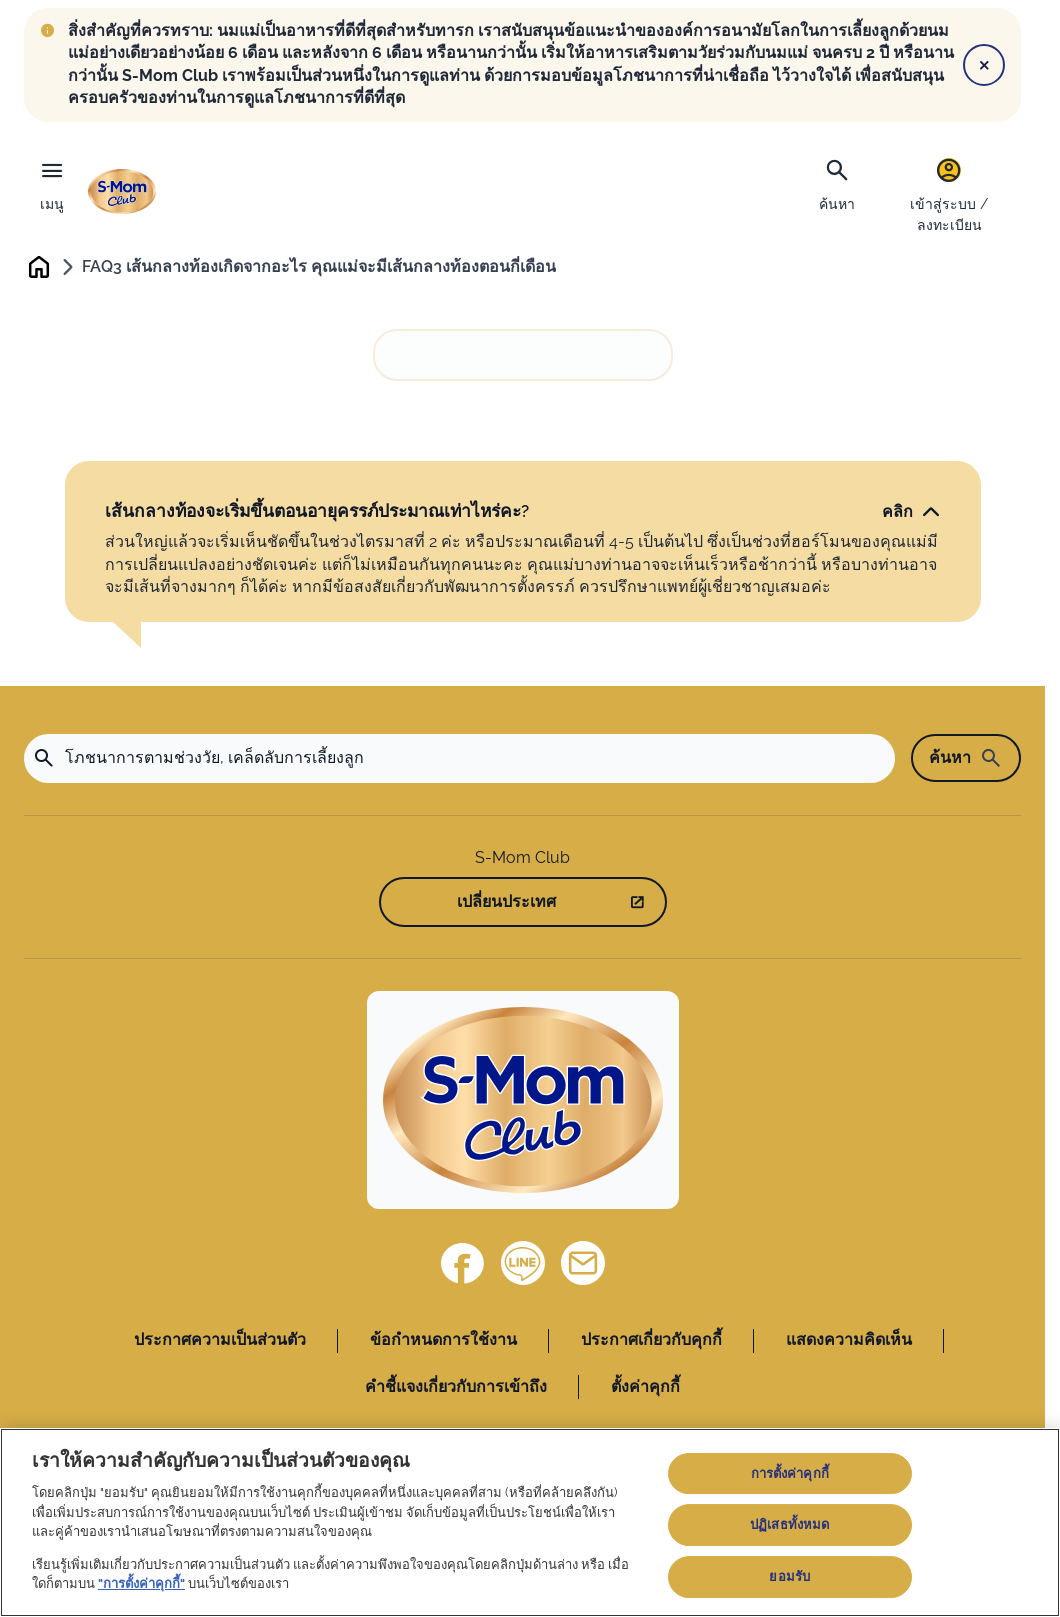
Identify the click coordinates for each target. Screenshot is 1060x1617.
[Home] (523, 1102)
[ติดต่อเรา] (583, 1265)
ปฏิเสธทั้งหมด (789, 1524)
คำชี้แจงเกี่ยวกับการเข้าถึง (456, 1387)
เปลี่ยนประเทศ (506, 903)
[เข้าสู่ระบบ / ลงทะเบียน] (949, 194)
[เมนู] (52, 181)
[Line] (523, 1265)
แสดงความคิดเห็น (849, 1341)
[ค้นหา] (837, 183)
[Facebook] (463, 1265)
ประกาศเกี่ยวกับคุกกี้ (651, 1341)
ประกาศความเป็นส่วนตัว (220, 1341)
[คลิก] (911, 513)
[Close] (984, 65)
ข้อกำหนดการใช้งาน (443, 1341)
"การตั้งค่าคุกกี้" (141, 1583)
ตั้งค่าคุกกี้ (645, 1387)
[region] (530, 1522)
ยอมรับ (789, 1576)
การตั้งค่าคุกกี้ (790, 1473)
